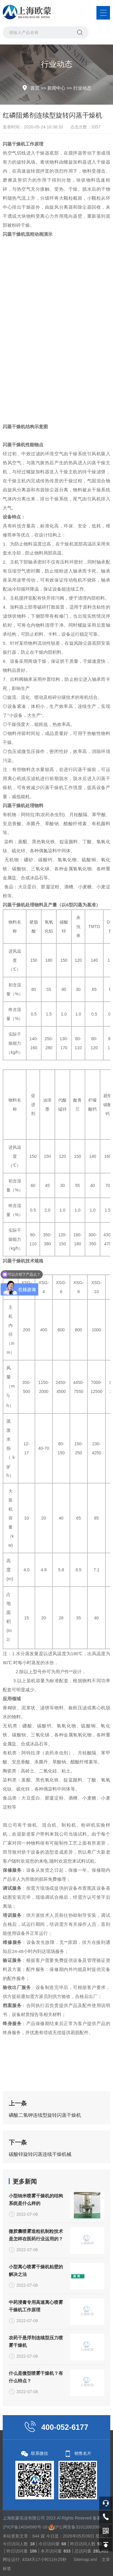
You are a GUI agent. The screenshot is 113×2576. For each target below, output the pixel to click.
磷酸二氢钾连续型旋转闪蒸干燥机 (45, 2191)
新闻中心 (56, 88)
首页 (34, 88)
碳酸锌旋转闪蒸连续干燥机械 (40, 2230)
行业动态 (82, 88)
